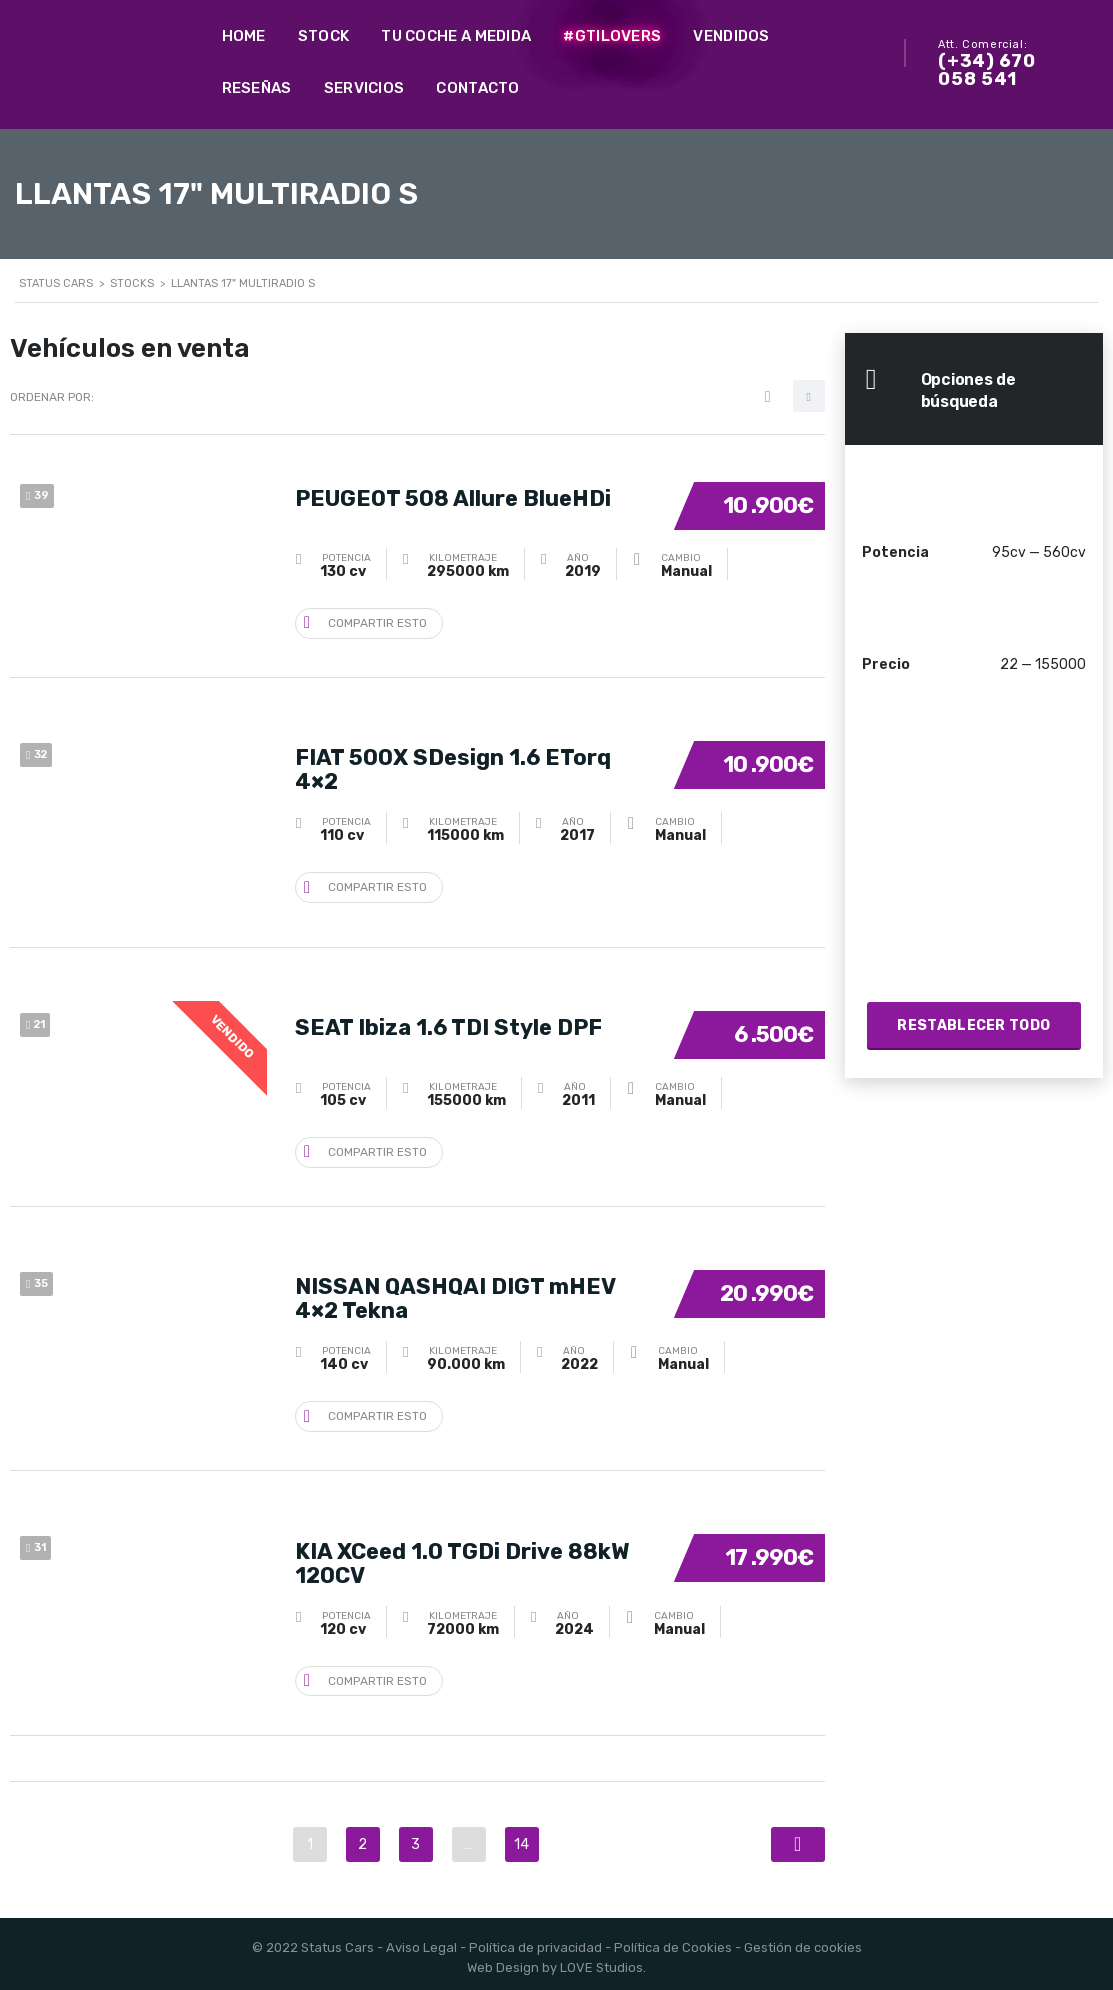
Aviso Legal (421, 1940)
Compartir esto (365, 621)
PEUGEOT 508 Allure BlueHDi (453, 495)
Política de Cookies (673, 1940)
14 (521, 1837)
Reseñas (257, 88)
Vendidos (731, 36)
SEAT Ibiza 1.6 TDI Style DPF (448, 1024)
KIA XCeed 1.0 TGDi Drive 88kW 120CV (462, 1556)
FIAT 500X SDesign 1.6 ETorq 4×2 (453, 766)
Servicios (364, 88)
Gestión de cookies (803, 1940)
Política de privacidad (535, 1940)
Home (244, 36)
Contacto (477, 88)
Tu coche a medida (456, 36)
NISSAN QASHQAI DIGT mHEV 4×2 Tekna (455, 1295)
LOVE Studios (601, 1960)
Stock (324, 36)
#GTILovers (612, 36)
